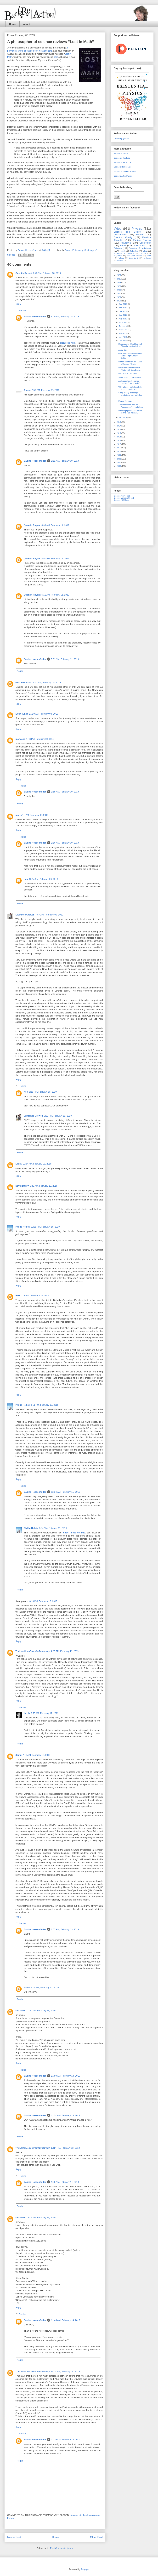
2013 (119, 440)
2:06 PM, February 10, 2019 (35, 1295)
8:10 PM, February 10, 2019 (43, 1601)
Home (12, 24)
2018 (119, 422)
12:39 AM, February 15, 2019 (65, 2439)
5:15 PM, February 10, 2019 (43, 1092)
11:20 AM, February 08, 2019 (43, 714)
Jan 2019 (123, 417)
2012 (119, 444)
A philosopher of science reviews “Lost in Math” (128, 382)
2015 (119, 433)
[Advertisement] (132, 526)
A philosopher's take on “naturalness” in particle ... (130, 406)
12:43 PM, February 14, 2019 (65, 2371)
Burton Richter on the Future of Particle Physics (130, 363)
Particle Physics (142, 240)
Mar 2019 (123, 337)
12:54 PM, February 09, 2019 (43, 879)
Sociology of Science (124, 253)
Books (68, 250)
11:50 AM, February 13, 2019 (65, 2076)
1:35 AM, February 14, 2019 (65, 2182)
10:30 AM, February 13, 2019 (41, 2010)
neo (17, 815)
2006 (119, 466)
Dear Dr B (133, 258)
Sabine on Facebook (122, 162)
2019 (119, 301)
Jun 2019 (123, 326)
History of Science (134, 256)
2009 (119, 455)
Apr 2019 (123, 333)
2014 (119, 437)
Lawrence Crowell (25, 914)
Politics (121, 258)
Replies (22, 310)
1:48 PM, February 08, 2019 (40, 739)
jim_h (27, 1713)
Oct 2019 (123, 311)
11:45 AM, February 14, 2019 (65, 2320)
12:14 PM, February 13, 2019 (65, 2148)
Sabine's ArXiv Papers (123, 176)
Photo (143, 253)
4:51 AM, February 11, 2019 (55, 558)
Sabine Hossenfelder (35, 316)
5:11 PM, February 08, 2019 (34, 815)
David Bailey (22, 1186)
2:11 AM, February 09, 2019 (65, 461)
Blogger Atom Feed (122, 496)
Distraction (133, 251)
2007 (119, 462)
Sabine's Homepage (122, 167)
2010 (119, 451)
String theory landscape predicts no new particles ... (130, 395)
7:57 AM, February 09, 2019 (49, 914)
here (56, 57)
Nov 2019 (123, 308)
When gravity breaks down (129, 377)
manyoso (20, 739)
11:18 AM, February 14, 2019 (41, 2217)
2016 (119, 429)
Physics (137, 228)
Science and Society (127, 232)
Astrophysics (120, 234)
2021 (119, 293)
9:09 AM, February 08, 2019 (65, 316)
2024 (119, 282)
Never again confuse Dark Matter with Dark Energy (129, 369)
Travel (122, 251)
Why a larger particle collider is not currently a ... (130, 388)
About (26, 24)
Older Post (96, 2537)
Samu (18, 1755)
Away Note (122, 350)
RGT (17, 1295)
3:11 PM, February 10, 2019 (44, 1405)
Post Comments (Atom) (61, 2548)
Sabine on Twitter (121, 153)
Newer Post (14, 2537)
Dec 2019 (123, 304)
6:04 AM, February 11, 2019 (53, 1528)
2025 (119, 279)
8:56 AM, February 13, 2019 (45, 1987)
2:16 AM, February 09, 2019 (65, 842)
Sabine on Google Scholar (125, 171)
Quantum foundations (140, 248)
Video (117, 228)
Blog (145, 251)
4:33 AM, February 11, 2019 (55, 525)
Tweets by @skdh (121, 139)
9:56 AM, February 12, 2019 (44, 1713)
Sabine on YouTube (122, 158)
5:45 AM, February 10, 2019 (43, 1186)
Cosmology (145, 243)
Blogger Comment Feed (124, 498)
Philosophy (77, 250)
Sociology (120, 260)
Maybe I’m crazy (125, 401)
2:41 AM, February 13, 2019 (36, 1755)
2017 (119, 426)
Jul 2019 (123, 322)
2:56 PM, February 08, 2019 (45, 390)
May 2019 (123, 330)
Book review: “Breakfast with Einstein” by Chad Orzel (130, 345)
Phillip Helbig (22, 1226)
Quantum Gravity (123, 237)
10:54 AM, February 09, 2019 (36, 1163)
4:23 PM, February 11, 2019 (64, 1651)
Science (118, 248)
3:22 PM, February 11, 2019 (58, 1115)
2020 (119, 297)
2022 (119, 290)
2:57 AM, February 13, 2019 (65, 1929)
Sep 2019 (123, 315)
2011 (119, 448)
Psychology (147, 258)
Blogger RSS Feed (121, 500)
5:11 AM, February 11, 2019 (55, 594)
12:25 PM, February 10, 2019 (45, 1226)
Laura (18, 1163)
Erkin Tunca (21, 714)
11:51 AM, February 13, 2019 (65, 2115)
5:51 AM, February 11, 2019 (65, 659)
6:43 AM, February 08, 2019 (47, 273)
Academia (126, 243)
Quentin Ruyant (23, 273)
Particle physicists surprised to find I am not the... (130, 412)
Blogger (85, 2569)
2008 (119, 459)
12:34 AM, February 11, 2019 (65, 1492)
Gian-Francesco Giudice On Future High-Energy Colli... (130, 355)
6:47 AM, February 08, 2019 (47, 682)
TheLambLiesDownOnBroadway (32, 1651)
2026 (119, 275)
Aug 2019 (123, 319)
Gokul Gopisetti (23, 682)
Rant (149, 256)
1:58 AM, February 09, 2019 (65, 791)
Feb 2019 (123, 341)
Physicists (118, 256)
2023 (119, 286)
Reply (18, 304)
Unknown (20, 2010)
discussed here (67, 343)
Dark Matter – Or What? (128, 374)
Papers (139, 234)
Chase (27, 390)
